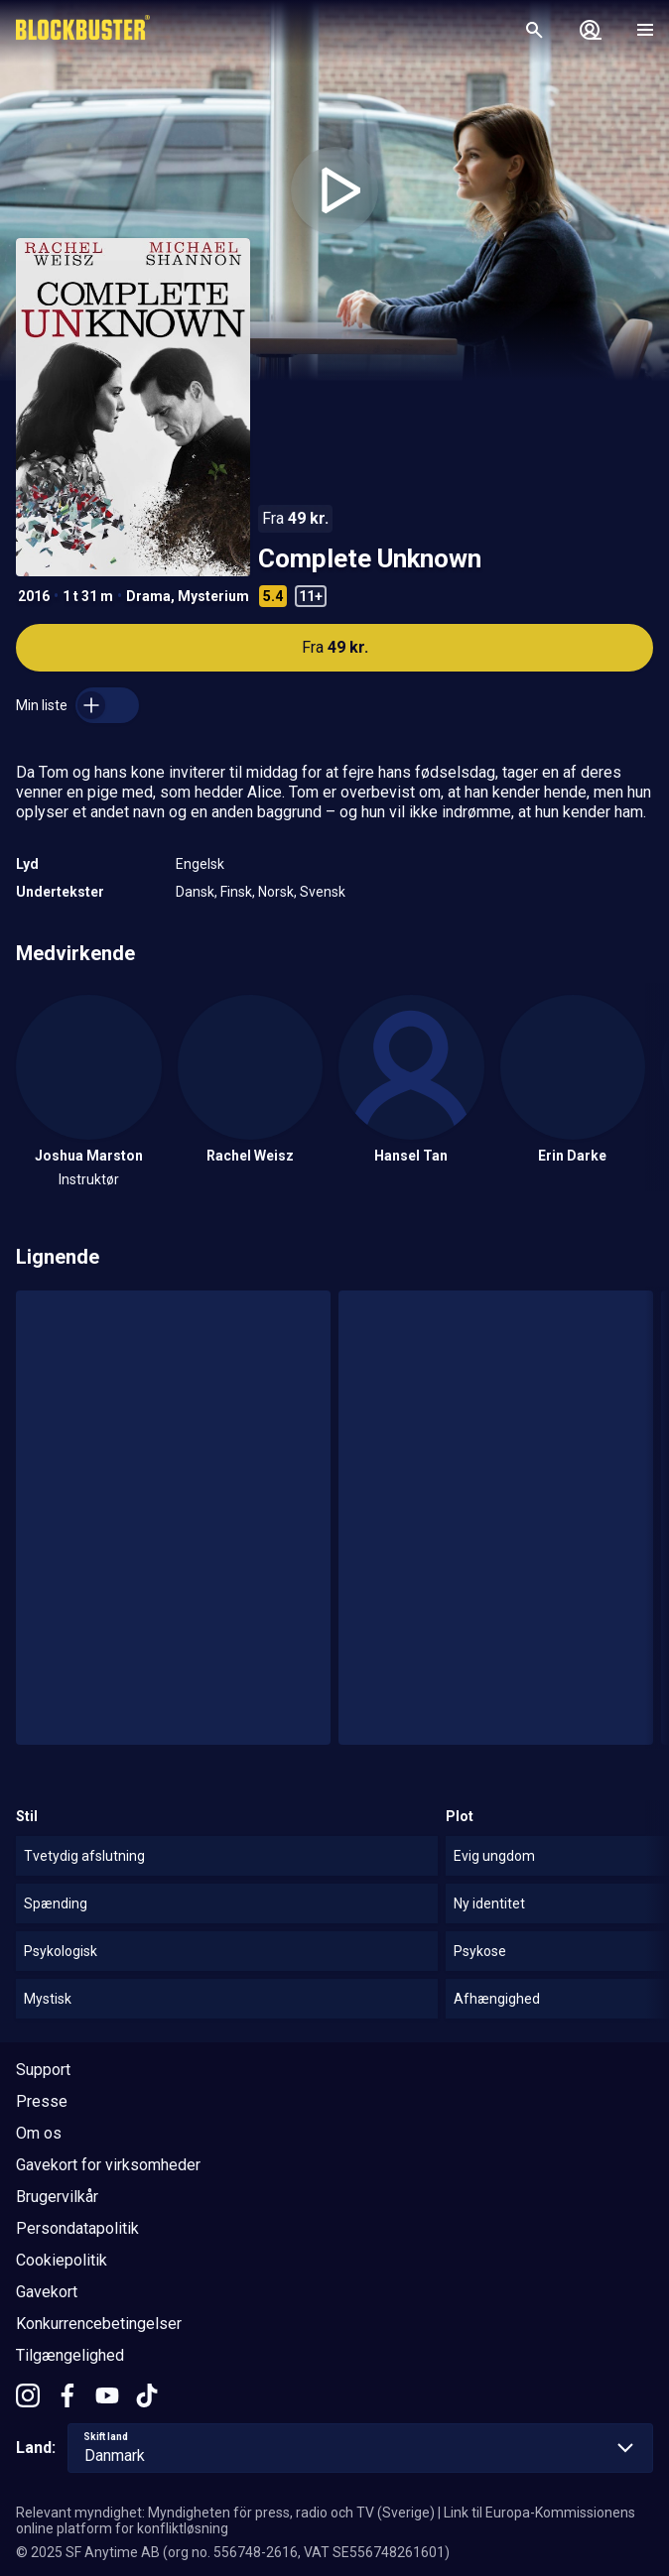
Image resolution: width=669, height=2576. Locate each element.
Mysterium (213, 596)
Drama (148, 596)
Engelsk (200, 864)
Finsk (236, 892)
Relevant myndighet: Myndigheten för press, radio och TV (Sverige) (225, 2512)
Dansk (195, 892)
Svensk (322, 892)
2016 (34, 596)
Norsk (276, 892)
